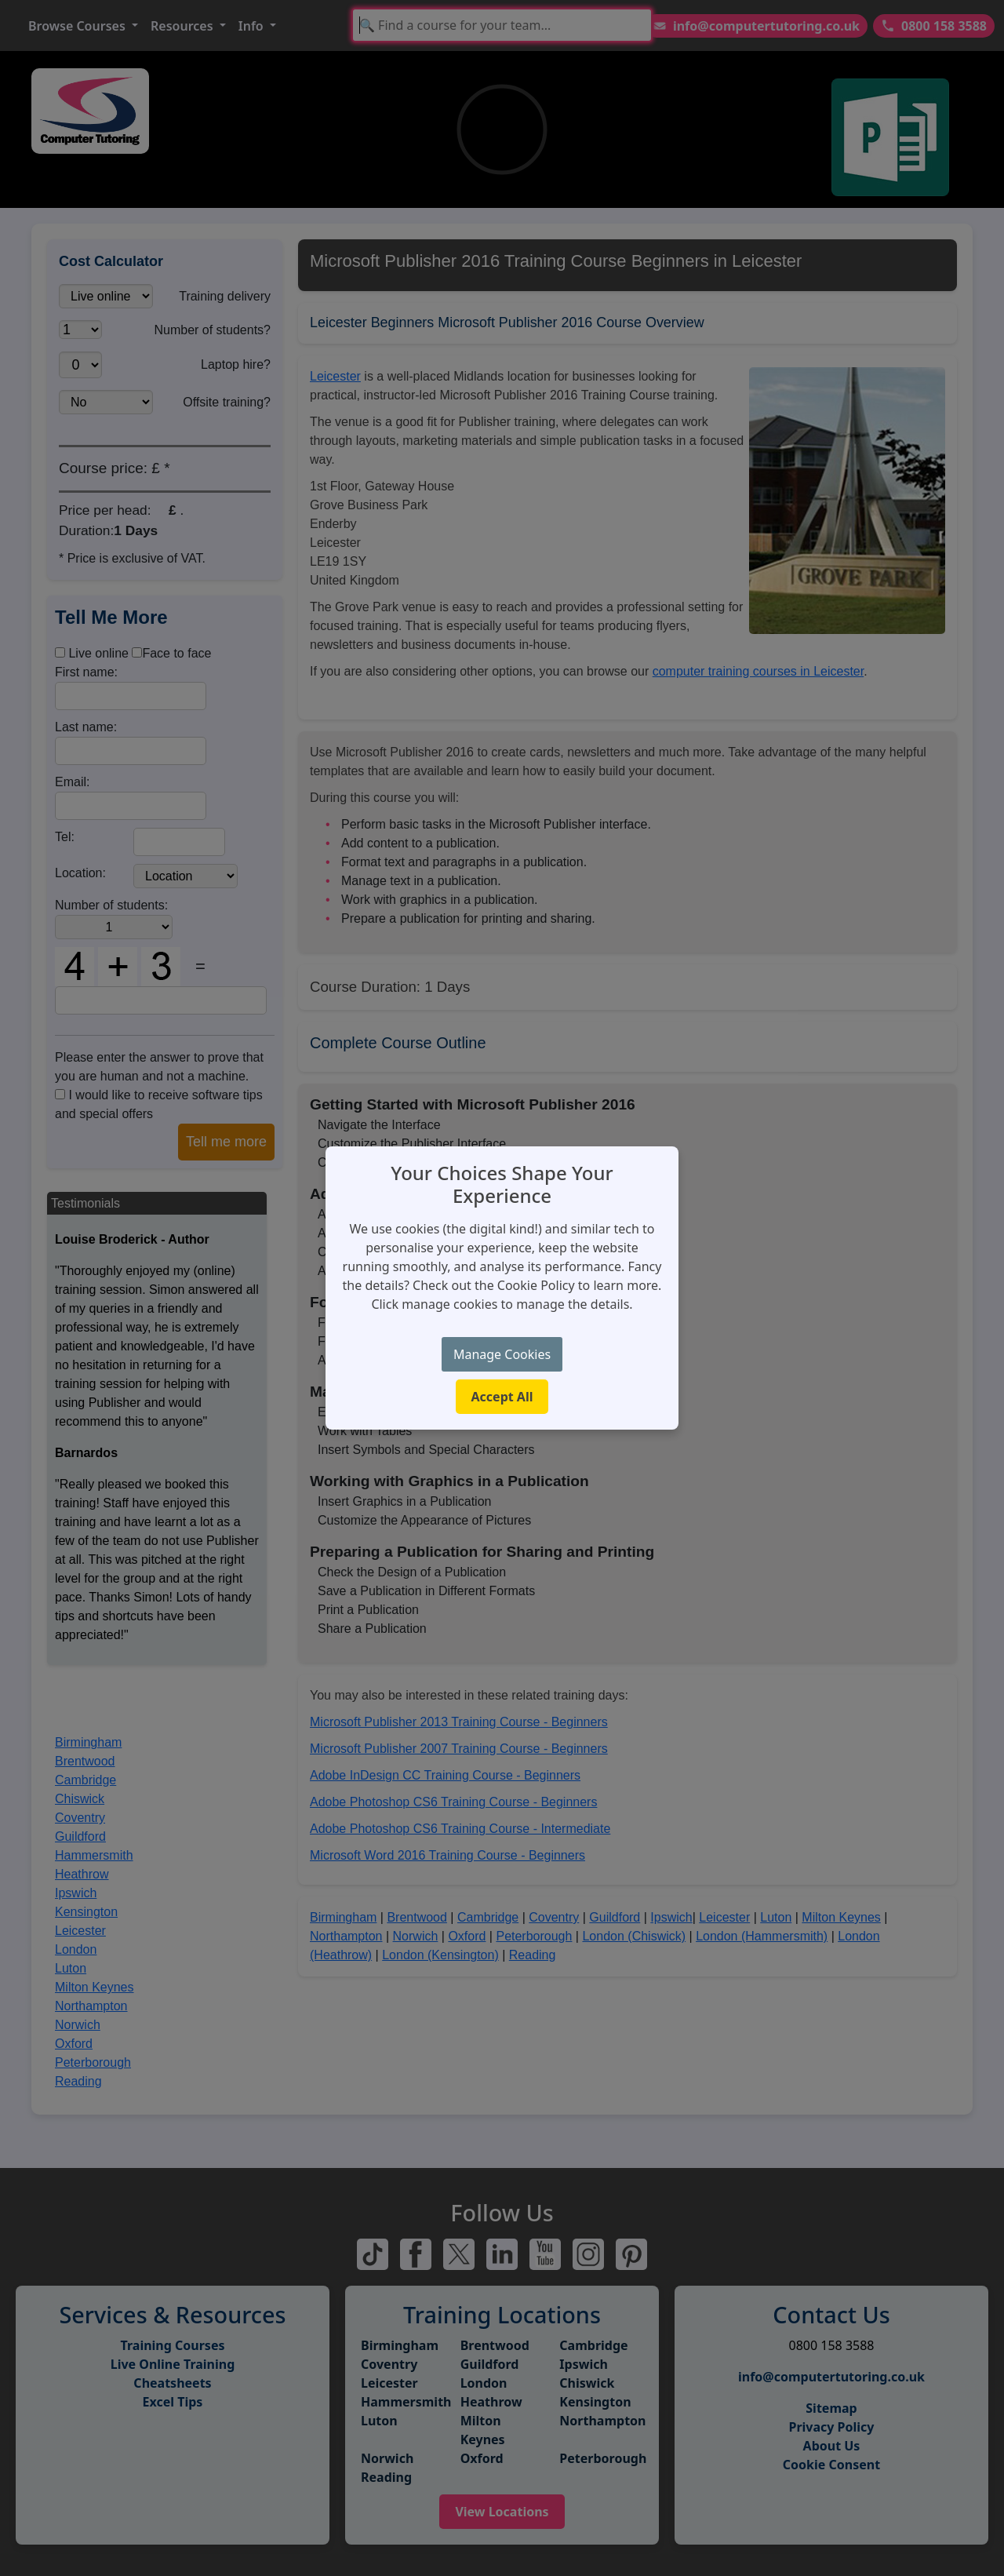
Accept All (502, 1396)
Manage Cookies (502, 1354)
